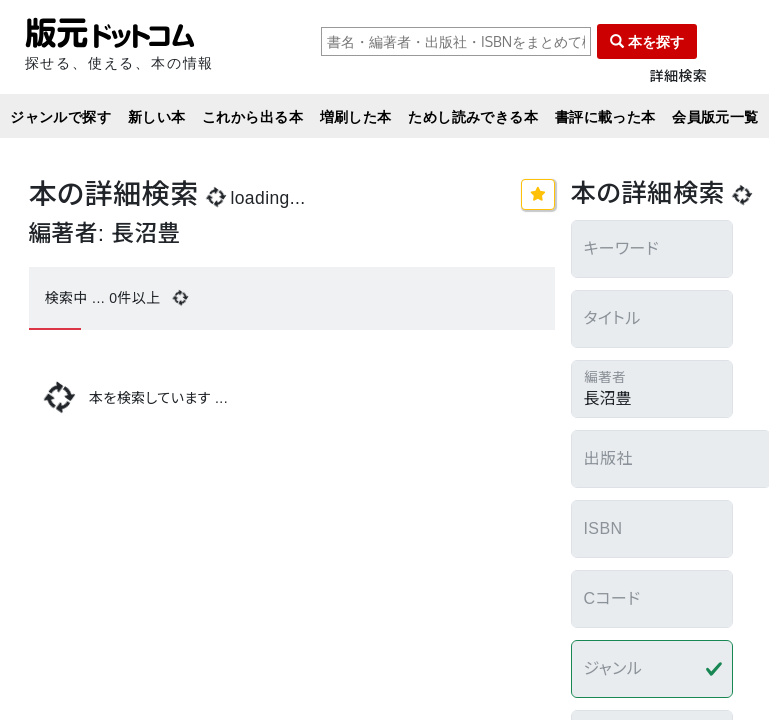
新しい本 (157, 116)
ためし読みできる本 (473, 116)
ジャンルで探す (60, 116)
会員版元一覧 (715, 116)
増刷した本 (356, 116)
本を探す (647, 41)
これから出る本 (252, 116)
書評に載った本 (605, 116)
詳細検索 (679, 76)
